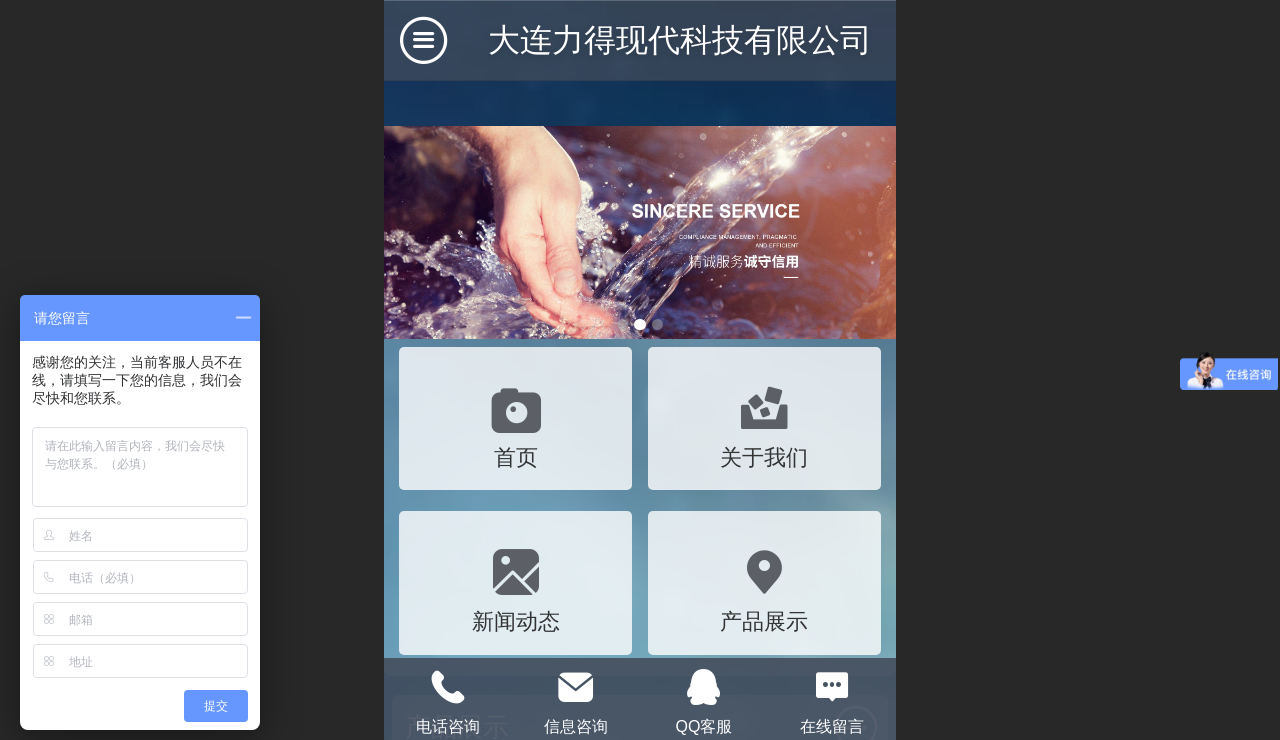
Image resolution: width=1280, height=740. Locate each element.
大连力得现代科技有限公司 (680, 40)
